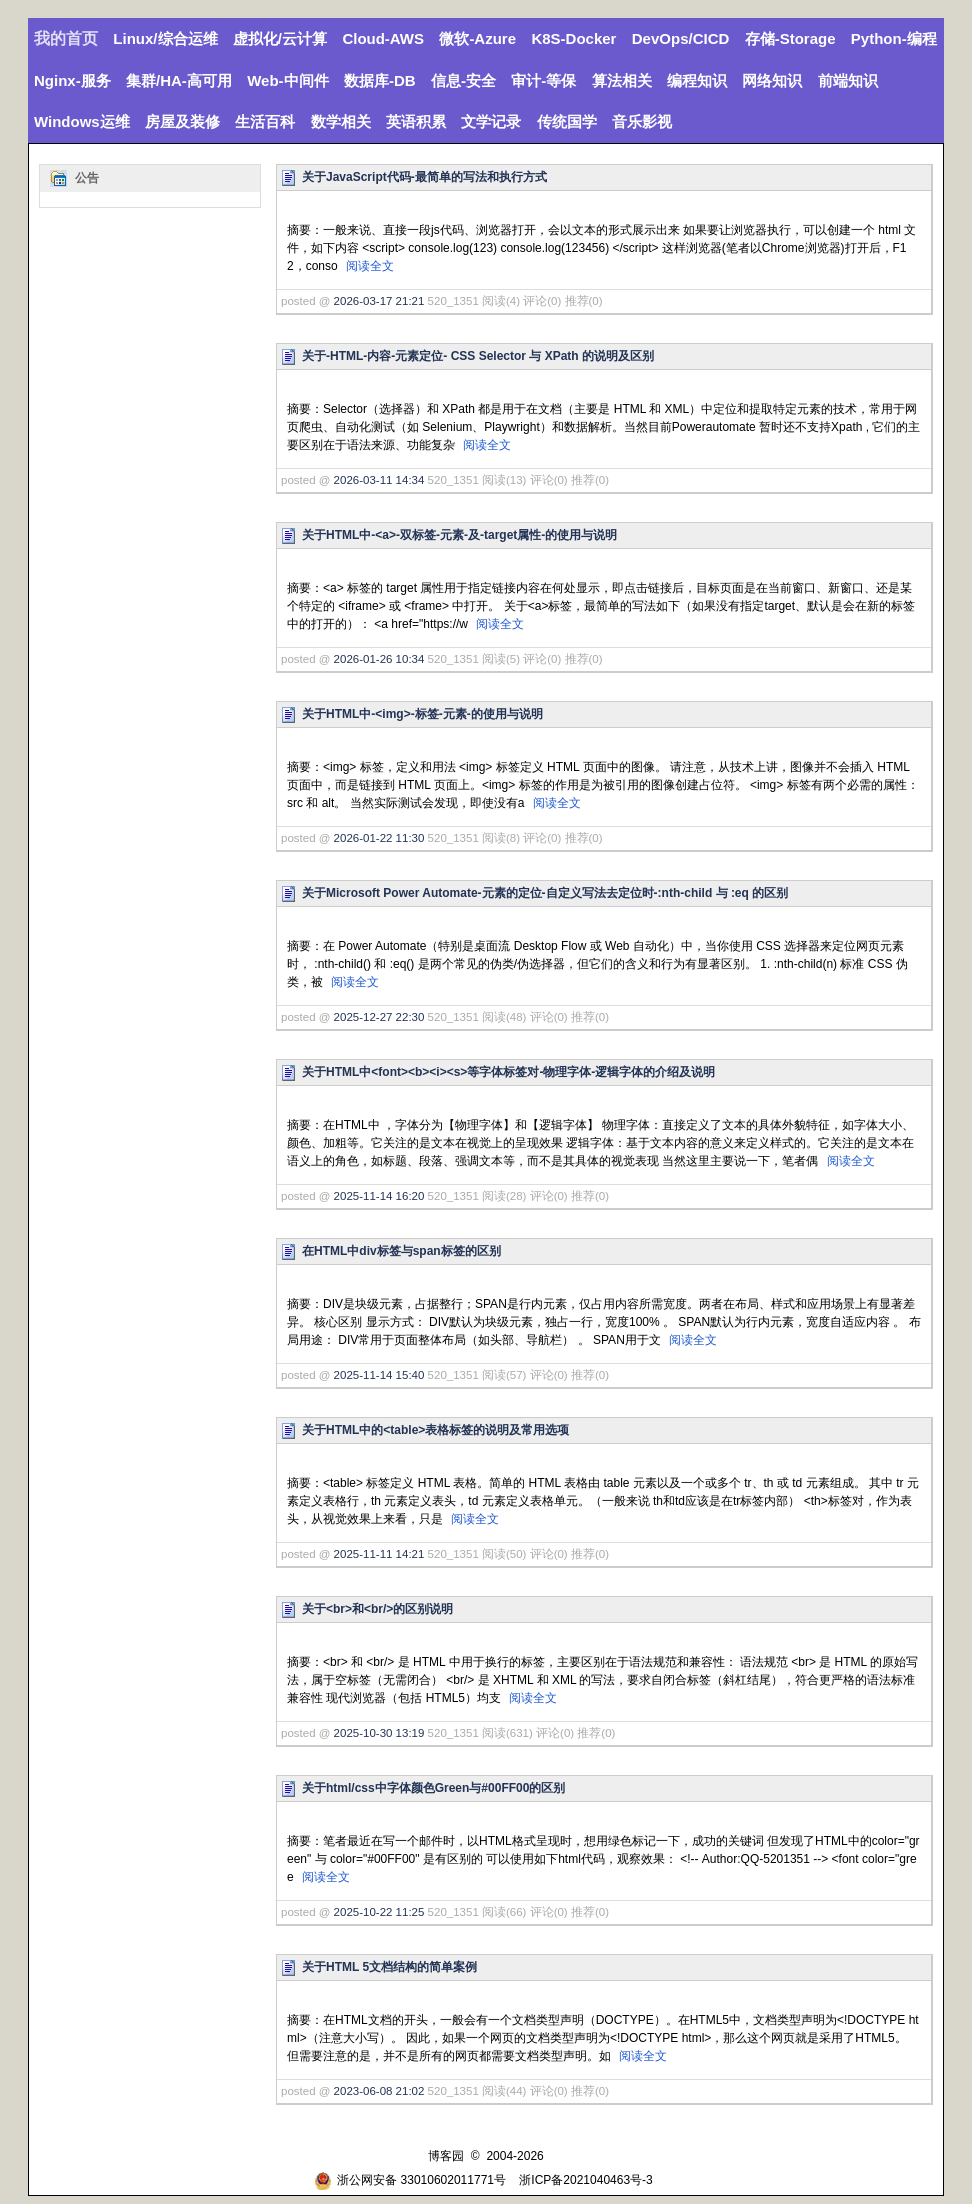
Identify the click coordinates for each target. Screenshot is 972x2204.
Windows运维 (82, 121)
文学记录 (491, 121)
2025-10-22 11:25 (379, 1912)
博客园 (446, 2156)
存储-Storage (790, 38)
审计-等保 (543, 80)
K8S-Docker (573, 38)
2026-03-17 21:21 (379, 301)
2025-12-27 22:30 (379, 1017)
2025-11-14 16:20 (379, 1196)
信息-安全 (463, 80)
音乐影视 (642, 121)
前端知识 (848, 80)
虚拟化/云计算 (280, 38)
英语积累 (416, 121)
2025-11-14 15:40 (379, 1375)
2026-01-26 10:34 (379, 659)
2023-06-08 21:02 (379, 2091)
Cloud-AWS (383, 38)
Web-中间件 (287, 80)
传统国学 (567, 121)
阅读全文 (370, 266)
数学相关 (341, 121)
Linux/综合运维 (165, 38)
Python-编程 (894, 38)
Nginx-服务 (72, 80)
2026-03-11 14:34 (379, 480)
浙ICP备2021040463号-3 (585, 2180)
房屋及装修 (182, 121)
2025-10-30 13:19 (379, 1733)
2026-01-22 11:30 (379, 838)
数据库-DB (380, 80)
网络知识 (772, 80)
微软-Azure (477, 38)
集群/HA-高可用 (179, 80)
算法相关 (622, 80)
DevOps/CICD (681, 38)
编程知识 (697, 80)
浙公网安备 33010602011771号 (410, 2180)
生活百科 (265, 121)
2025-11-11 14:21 (379, 1554)
